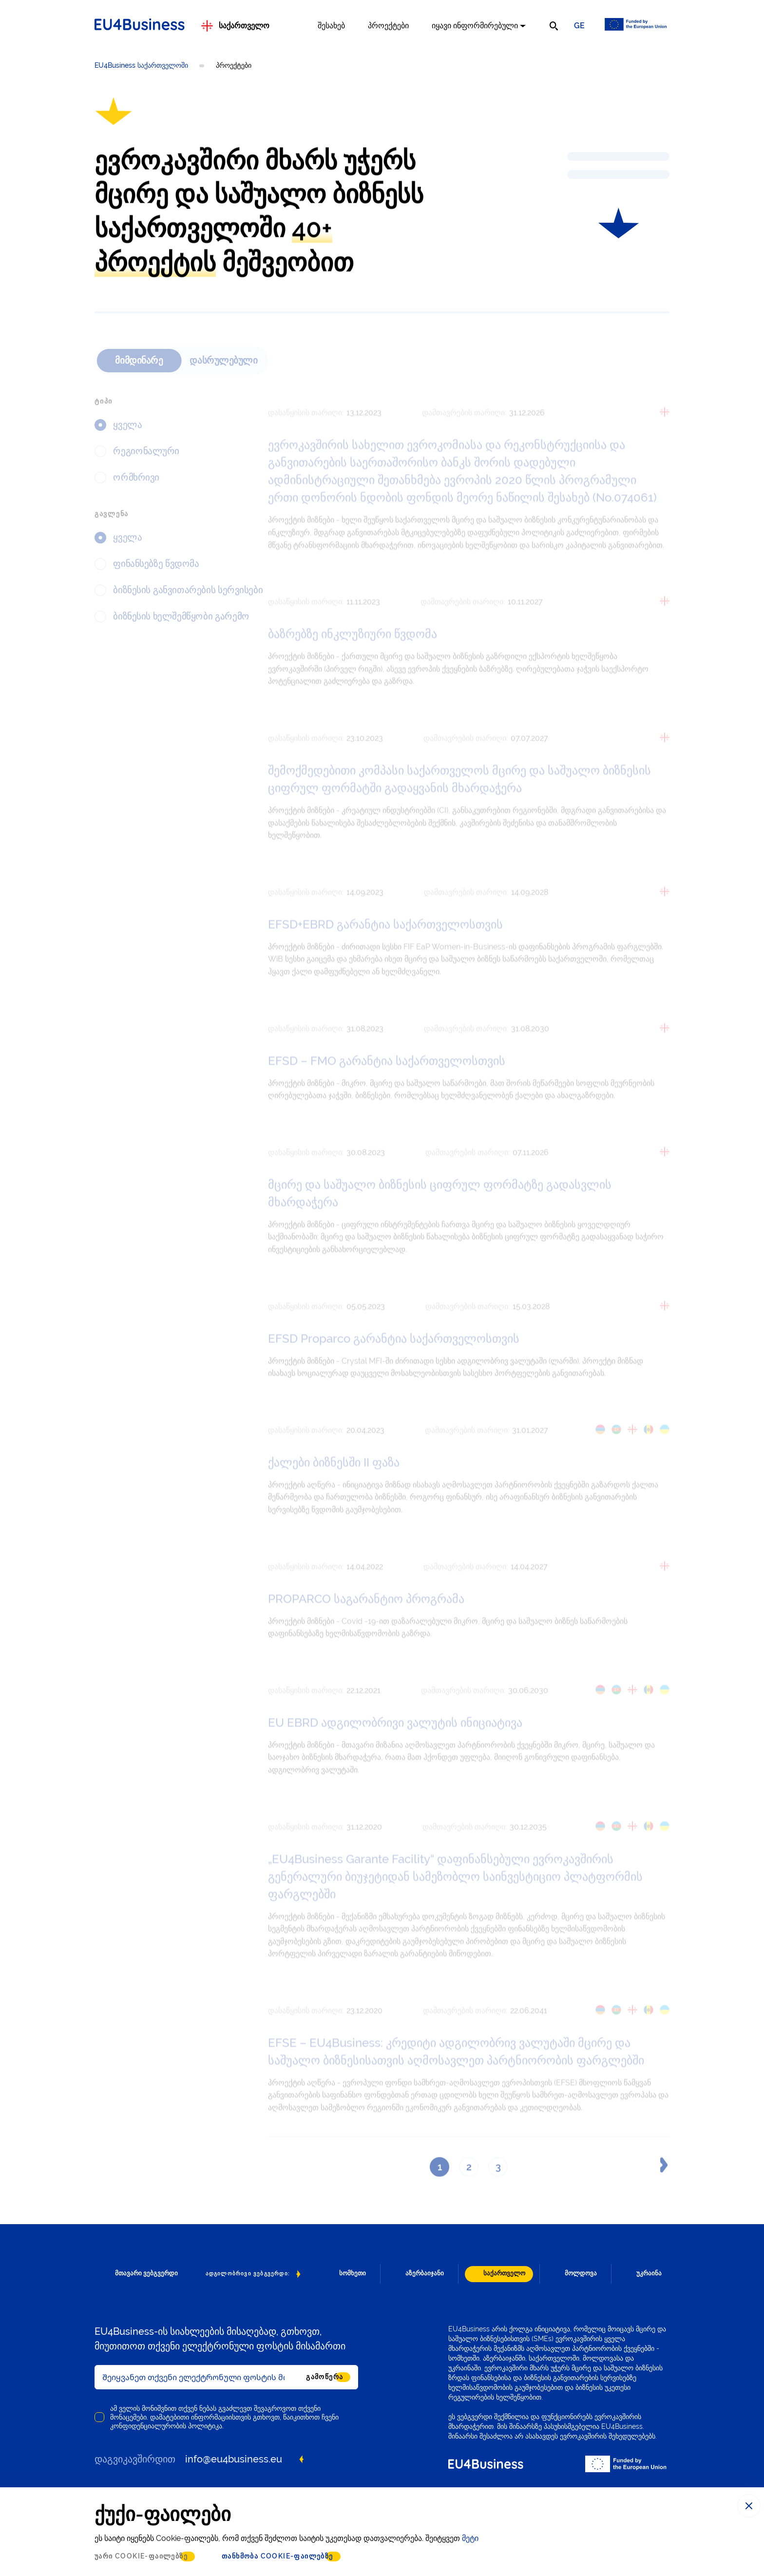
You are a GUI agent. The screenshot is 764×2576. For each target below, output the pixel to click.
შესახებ (331, 25)
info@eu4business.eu (233, 2459)
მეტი (470, 2538)
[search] (553, 26)
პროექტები (388, 25)
